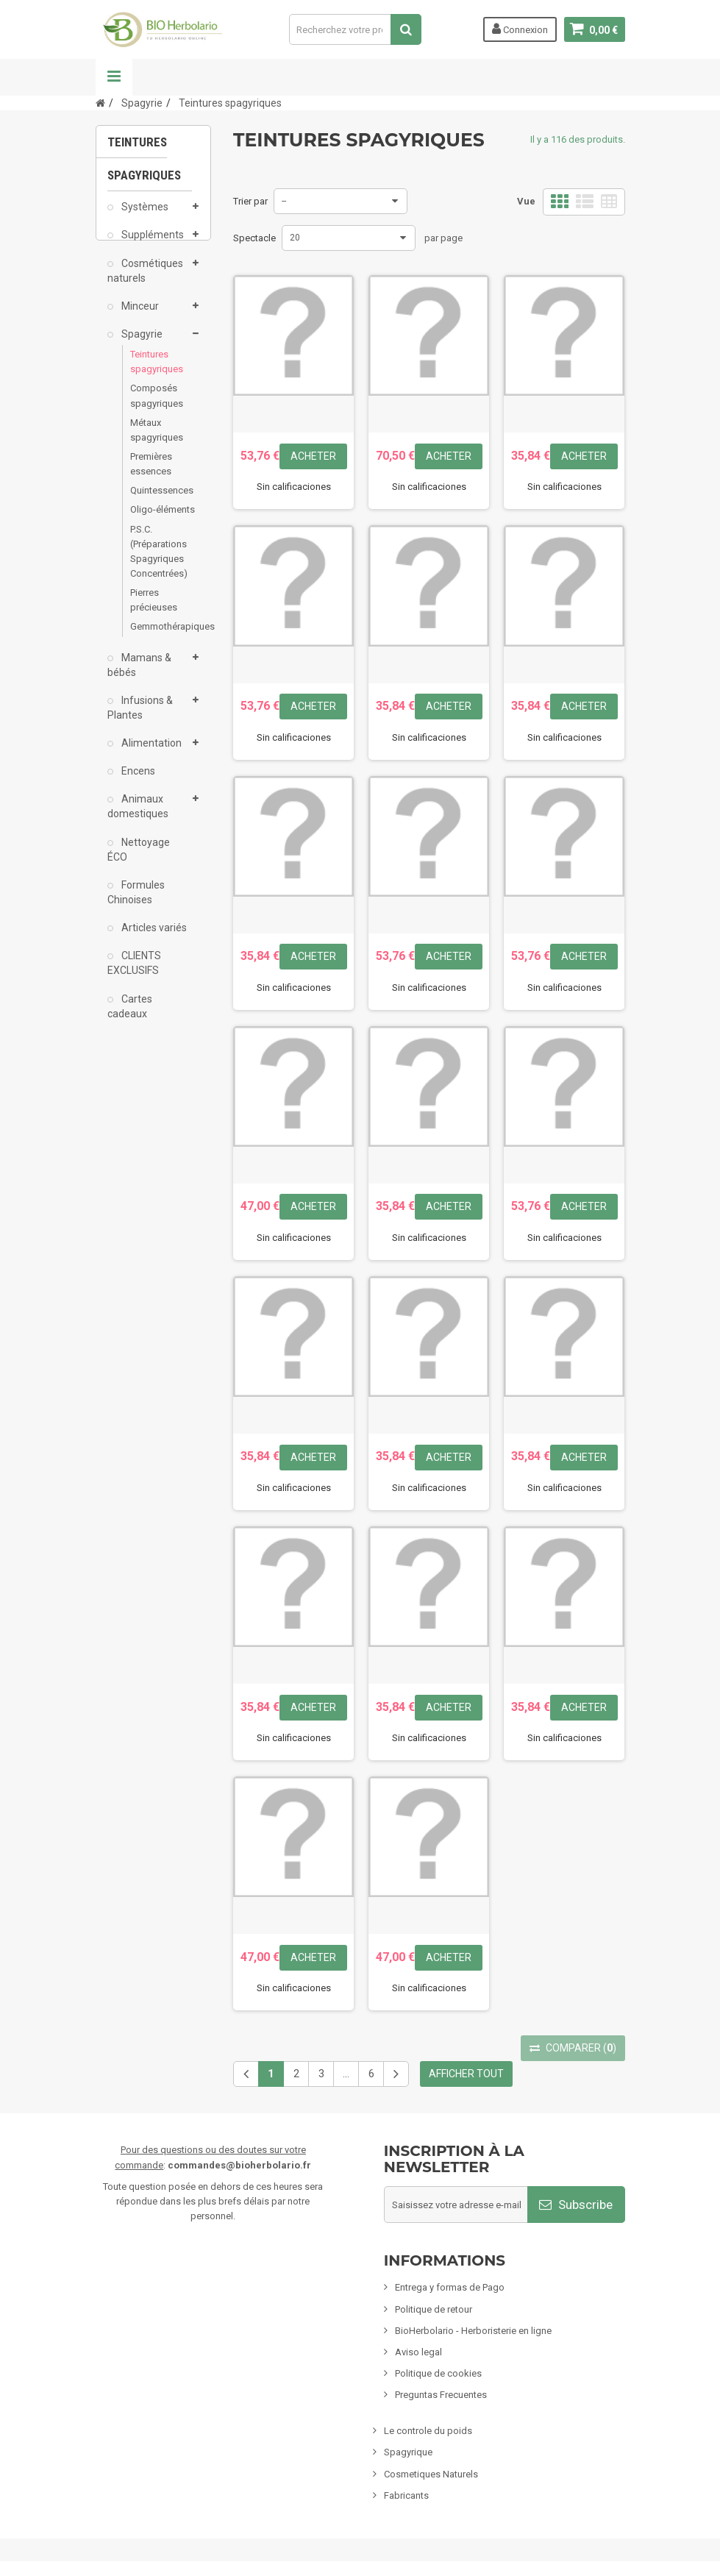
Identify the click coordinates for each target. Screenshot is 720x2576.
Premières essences (151, 474)
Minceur (139, 316)
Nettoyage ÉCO (138, 860)
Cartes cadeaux (129, 1016)
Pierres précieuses (153, 610)
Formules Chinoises (136, 902)
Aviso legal (418, 2352)
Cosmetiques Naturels (431, 2474)
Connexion (520, 28)
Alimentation (150, 753)
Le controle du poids (428, 2430)
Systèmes (143, 217)
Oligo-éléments (154, 519)
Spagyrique (408, 2452)
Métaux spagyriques (154, 440)
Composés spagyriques (154, 406)
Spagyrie (141, 344)
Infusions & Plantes (140, 718)
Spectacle (254, 237)
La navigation (114, 77)
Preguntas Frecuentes (441, 2394)
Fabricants (406, 2495)
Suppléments (151, 245)
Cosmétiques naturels (145, 280)
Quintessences (154, 500)
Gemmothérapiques (154, 636)
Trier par (250, 201)
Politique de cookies (438, 2373)
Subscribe (576, 2204)
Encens (137, 781)
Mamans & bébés (139, 674)
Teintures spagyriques (154, 372)
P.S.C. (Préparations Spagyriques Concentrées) (154, 560)
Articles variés (153, 938)
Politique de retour (433, 2309)
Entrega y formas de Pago (450, 2287)
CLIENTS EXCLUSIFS (134, 973)
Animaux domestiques (137, 816)
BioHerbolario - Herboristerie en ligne (473, 2330)
